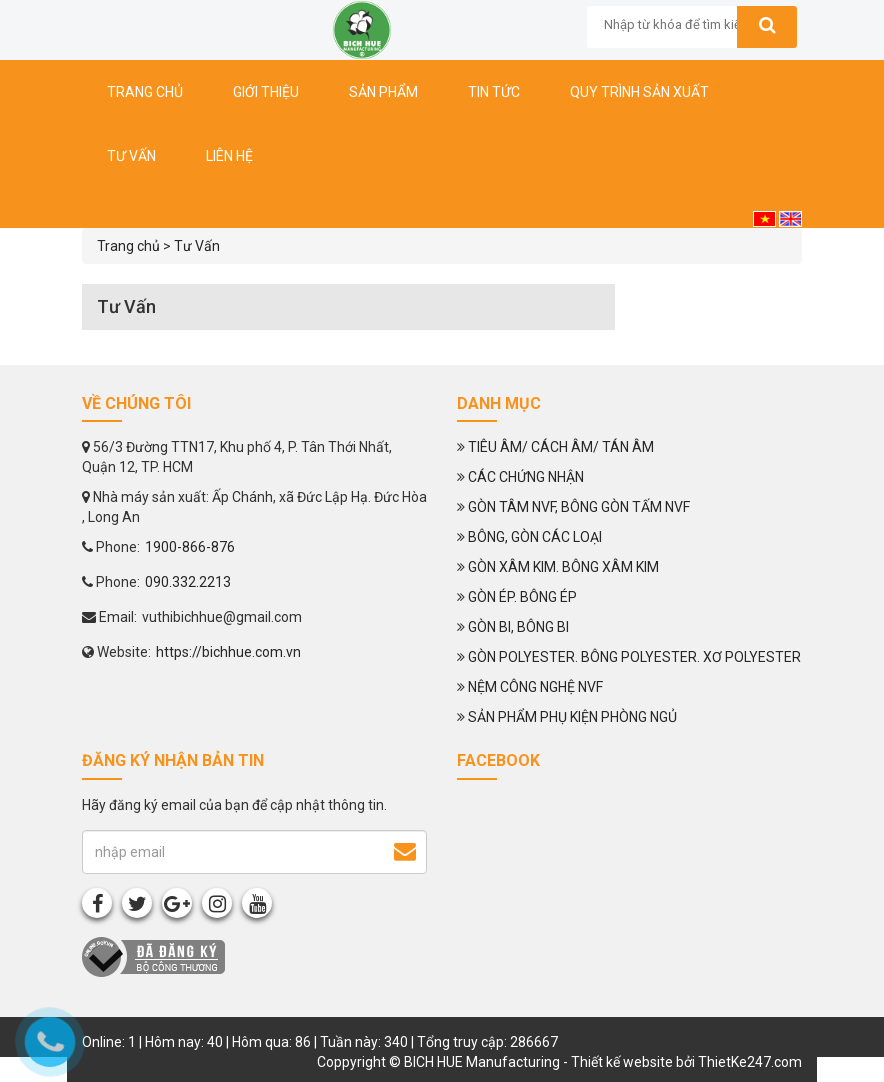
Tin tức (494, 92)
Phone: (111, 547)
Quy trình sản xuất (639, 92)
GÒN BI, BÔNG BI (518, 627)
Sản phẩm (383, 92)
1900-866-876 (190, 547)
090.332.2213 (188, 582)
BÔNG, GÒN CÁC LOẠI (535, 537)
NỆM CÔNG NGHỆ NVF (535, 687)
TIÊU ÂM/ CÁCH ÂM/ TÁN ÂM (561, 447)
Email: (109, 617)
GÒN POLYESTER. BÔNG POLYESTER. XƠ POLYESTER (634, 657)
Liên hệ (229, 156)
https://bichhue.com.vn (228, 652)
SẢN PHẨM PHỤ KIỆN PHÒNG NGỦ (572, 717)
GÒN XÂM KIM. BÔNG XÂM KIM (563, 567)
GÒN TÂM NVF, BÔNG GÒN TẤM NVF (579, 507)
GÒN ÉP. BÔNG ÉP (522, 597)
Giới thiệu (266, 92)
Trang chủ (145, 92)
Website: (116, 652)
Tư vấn (131, 156)
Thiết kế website (622, 1062)
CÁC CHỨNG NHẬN (526, 477)
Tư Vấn (197, 246)
